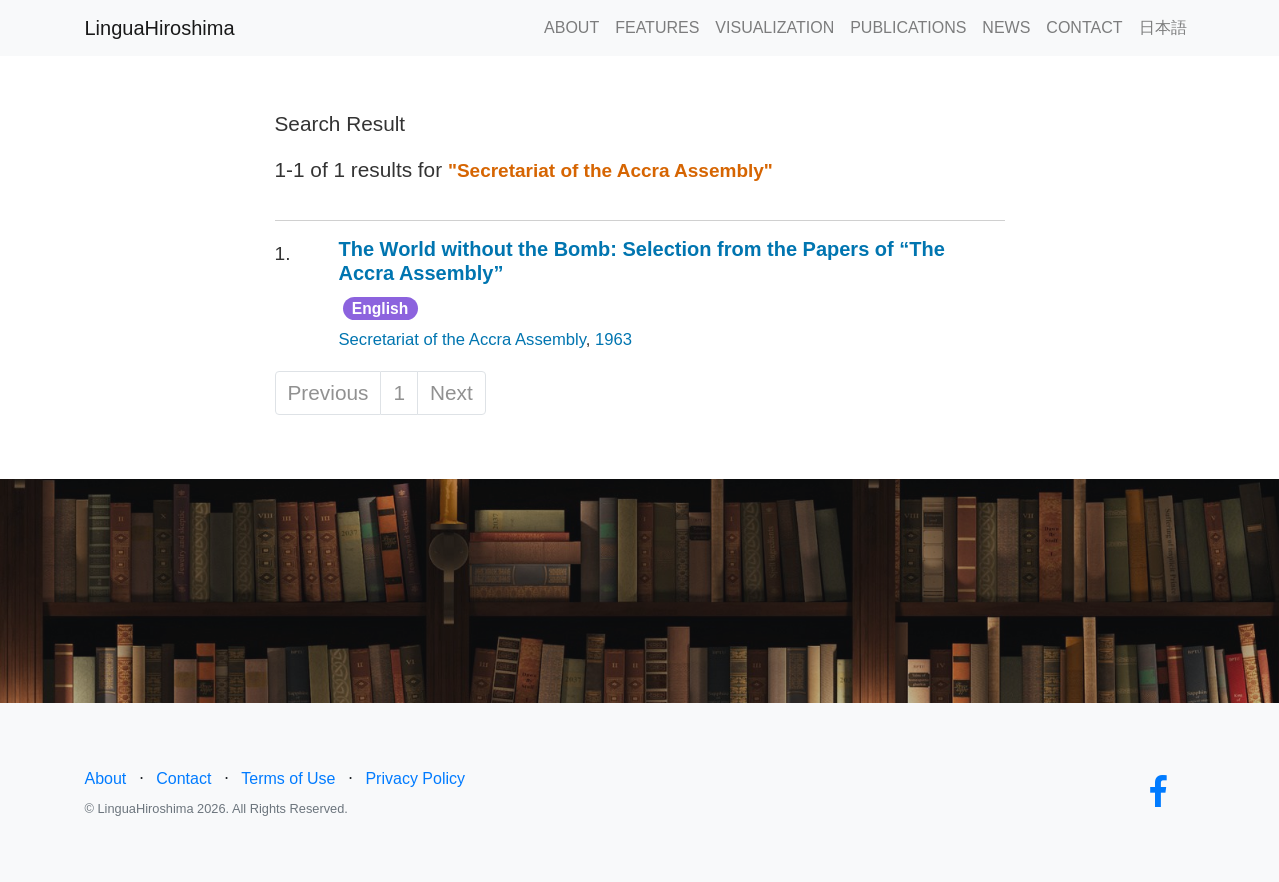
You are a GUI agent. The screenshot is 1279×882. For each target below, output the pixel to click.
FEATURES (657, 27)
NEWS (1006, 27)
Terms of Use (288, 778)
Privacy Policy (415, 778)
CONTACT (1084, 27)
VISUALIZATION (774, 27)
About (106, 778)
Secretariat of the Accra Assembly (462, 339)
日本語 (1163, 27)
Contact (183, 778)
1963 (613, 339)
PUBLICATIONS (908, 27)
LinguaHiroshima (160, 28)
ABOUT (571, 27)
